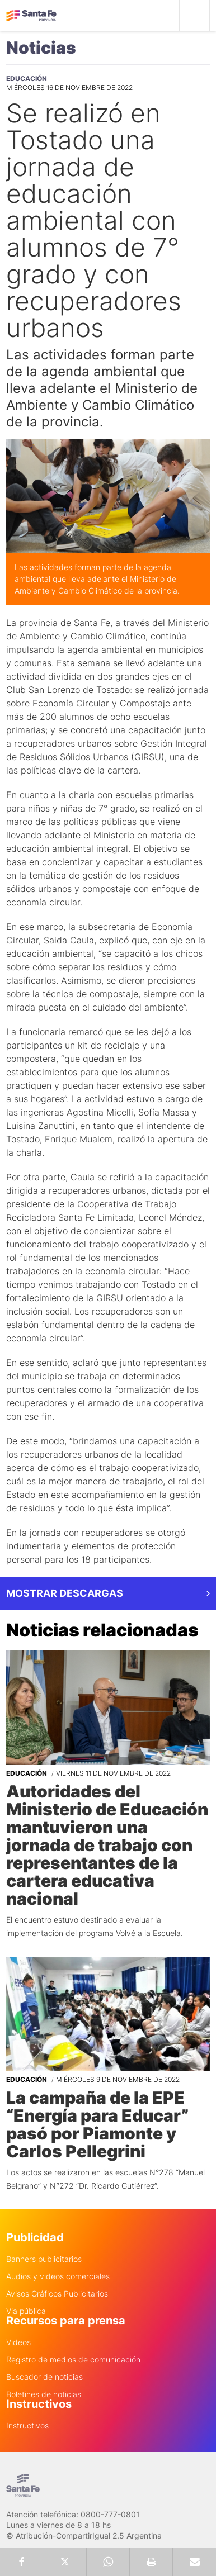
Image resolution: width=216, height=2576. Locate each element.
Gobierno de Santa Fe (31, 15)
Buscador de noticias (44, 2377)
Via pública (26, 2311)
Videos (18, 2342)
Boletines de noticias (43, 2394)
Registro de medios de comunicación (73, 2360)
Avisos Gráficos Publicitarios (57, 2294)
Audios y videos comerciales (58, 2276)
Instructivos (27, 2426)
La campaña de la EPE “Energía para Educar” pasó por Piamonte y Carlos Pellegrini (97, 2124)
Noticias (41, 47)
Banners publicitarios (44, 2259)
